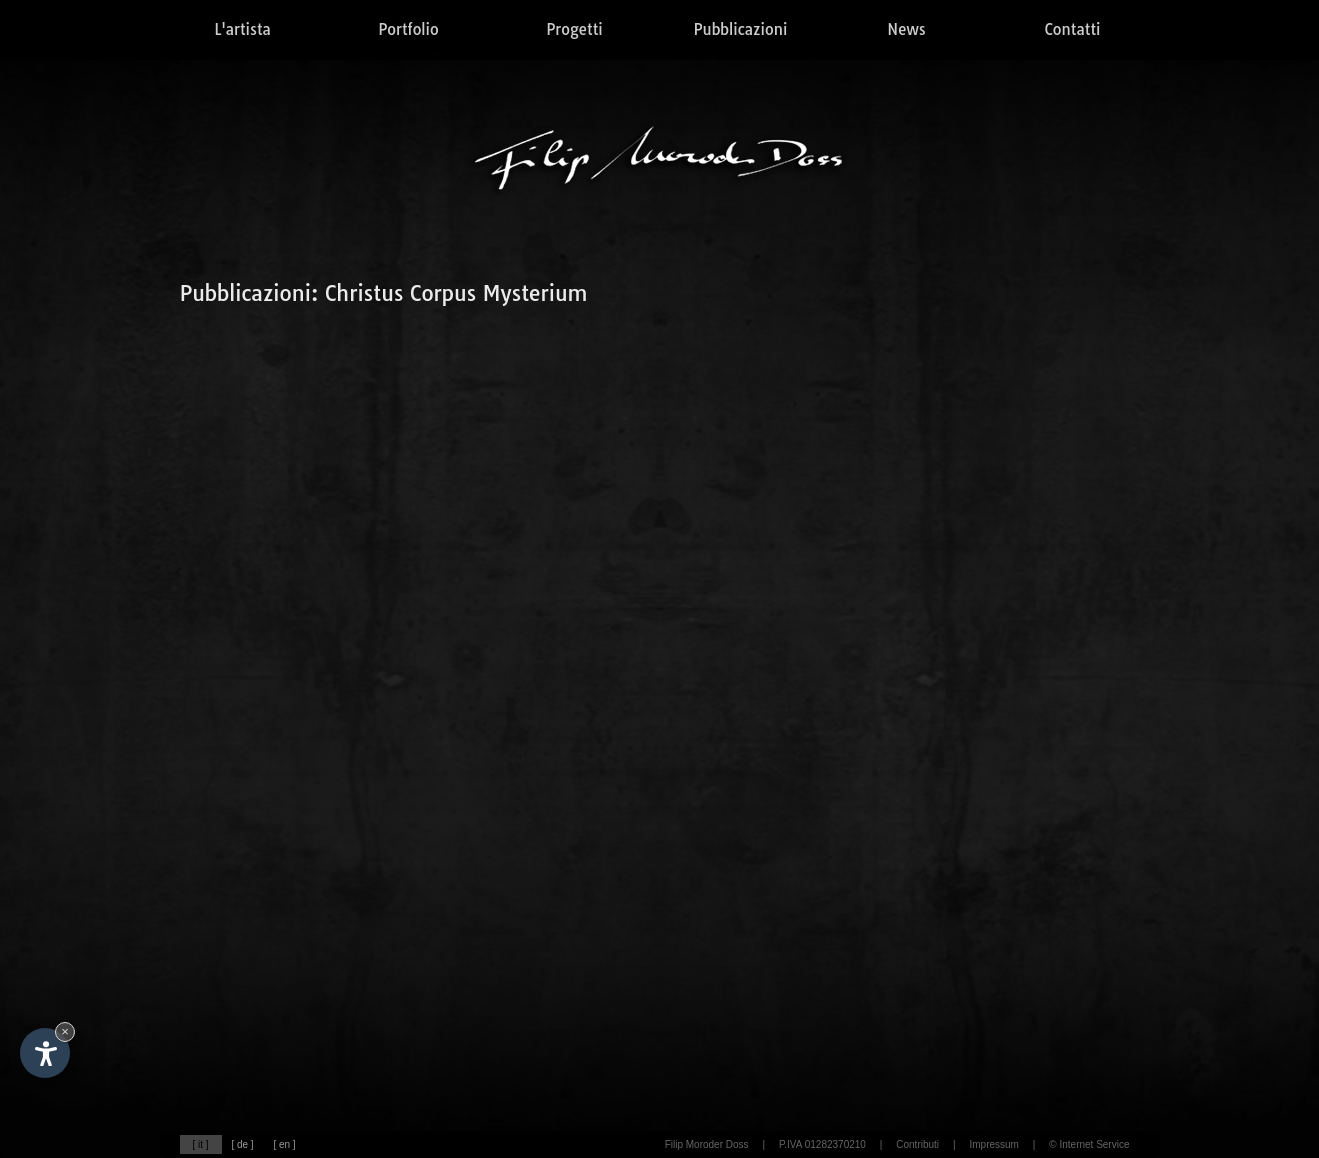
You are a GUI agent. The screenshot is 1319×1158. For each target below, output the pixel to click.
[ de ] (242, 1144)
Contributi (917, 1144)
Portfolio (408, 29)
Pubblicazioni (741, 29)
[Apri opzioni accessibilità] (45, 1053)
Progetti (574, 29)
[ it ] (200, 1144)
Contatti (1073, 29)
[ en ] (284, 1144)
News (906, 29)
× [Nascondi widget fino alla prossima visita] (65, 1031)
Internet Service (1094, 1144)
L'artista (242, 29)
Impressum (993, 1144)
